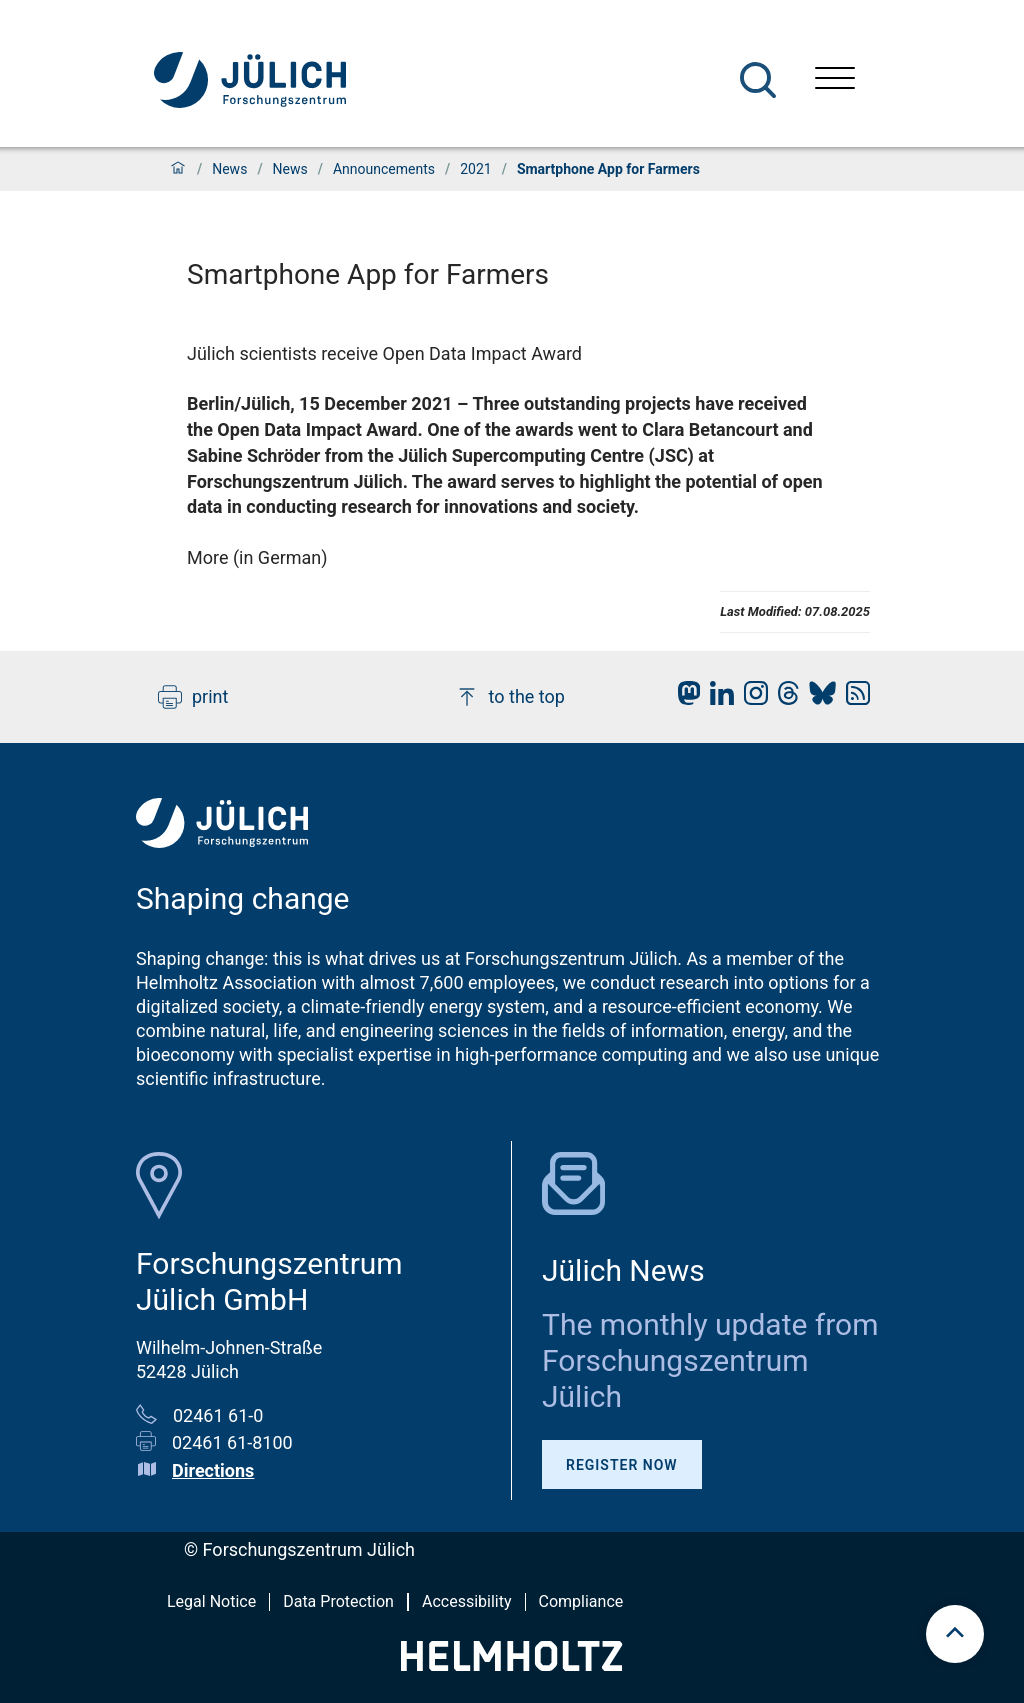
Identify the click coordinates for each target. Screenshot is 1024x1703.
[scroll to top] (955, 1634)
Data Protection (338, 1601)
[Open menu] (835, 80)
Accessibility (467, 1601)
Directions (213, 1470)
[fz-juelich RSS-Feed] (853, 698)
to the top (510, 697)
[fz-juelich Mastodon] (684, 698)
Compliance (581, 1601)
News (229, 169)
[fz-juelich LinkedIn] (717, 698)
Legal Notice (211, 1601)
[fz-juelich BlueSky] (817, 698)
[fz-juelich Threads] (783, 698)
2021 (475, 169)
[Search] (758, 80)
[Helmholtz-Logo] (511, 1664)
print (193, 697)
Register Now (622, 1465)
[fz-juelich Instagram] (751, 698)
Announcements (384, 169)
